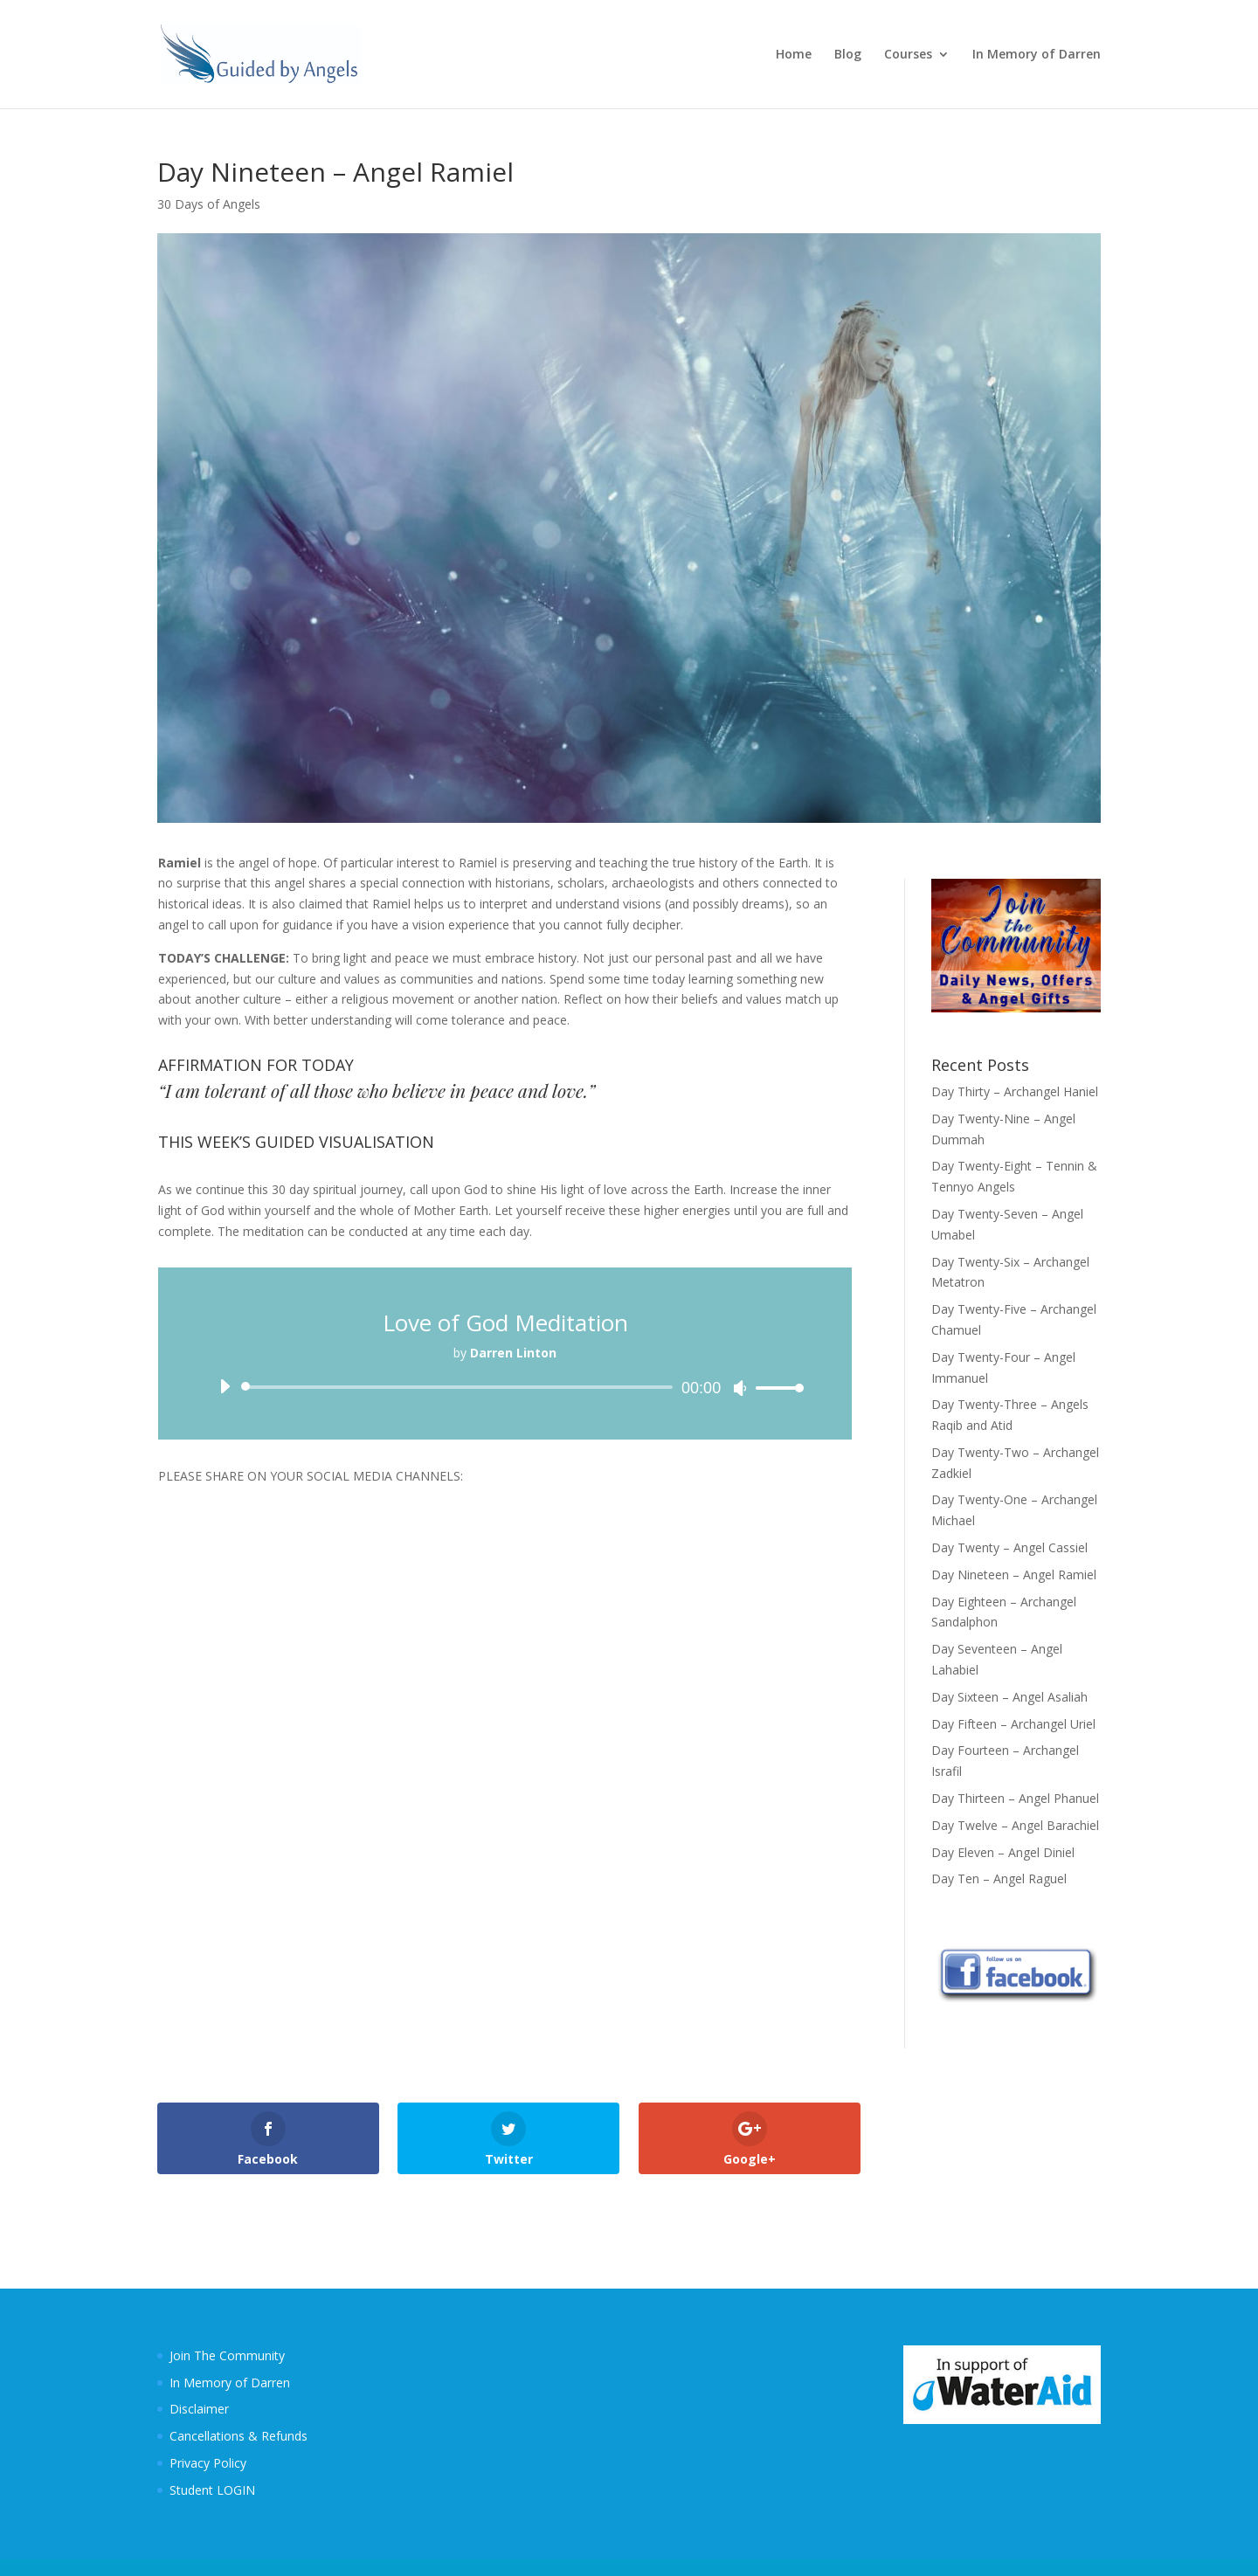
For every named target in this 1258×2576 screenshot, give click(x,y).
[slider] (460, 1387)
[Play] (224, 1386)
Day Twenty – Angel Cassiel (1009, 1547)
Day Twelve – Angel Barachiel (1015, 1825)
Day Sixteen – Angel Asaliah (1009, 1697)
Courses (908, 55)
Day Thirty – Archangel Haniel (1014, 1091)
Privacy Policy (207, 2463)
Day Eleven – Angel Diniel (1003, 1852)
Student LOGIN (212, 2490)
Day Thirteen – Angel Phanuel (1015, 1798)
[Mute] (740, 1388)
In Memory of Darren (1036, 55)
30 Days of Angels (208, 204)
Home (794, 55)
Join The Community (227, 2355)
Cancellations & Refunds (238, 2436)
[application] (505, 1387)
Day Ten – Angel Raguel (999, 1878)
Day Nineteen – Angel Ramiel (1013, 1574)
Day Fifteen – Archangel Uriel (1013, 1724)
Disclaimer (199, 2408)
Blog (847, 55)
